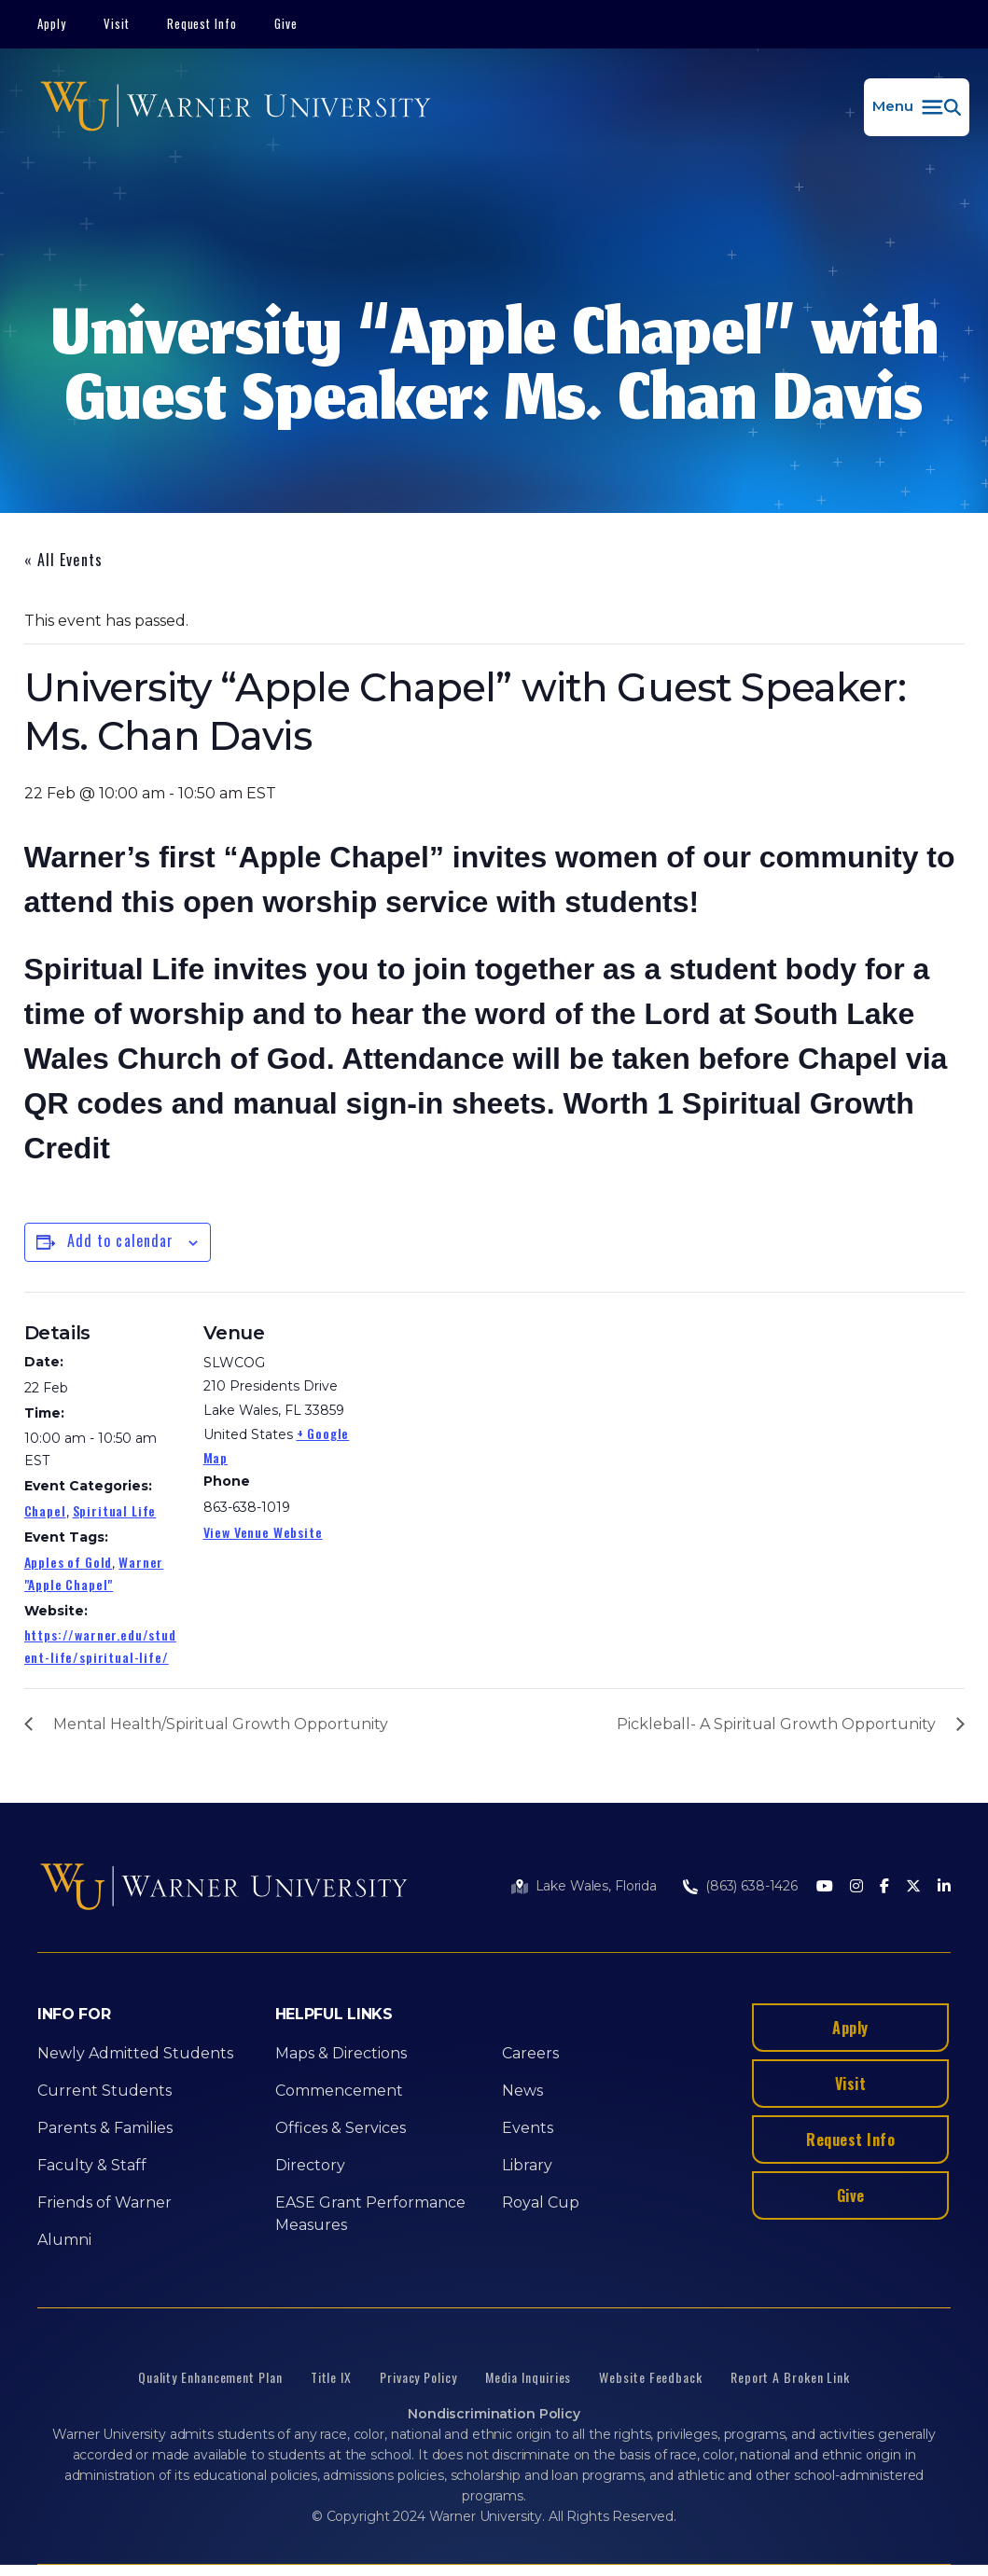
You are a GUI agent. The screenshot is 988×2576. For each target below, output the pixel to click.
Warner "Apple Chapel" (94, 1573)
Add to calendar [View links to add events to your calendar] (120, 1240)
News (522, 2090)
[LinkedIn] (944, 1887)
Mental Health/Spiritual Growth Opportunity (220, 1724)
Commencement (339, 2090)
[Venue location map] (481, 1421)
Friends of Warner (104, 2202)
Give (286, 23)
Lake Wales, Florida (596, 1885)
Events (527, 2128)
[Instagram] (856, 1887)
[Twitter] (913, 1887)
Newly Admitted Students (135, 2053)
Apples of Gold (68, 1562)
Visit (117, 23)
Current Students (104, 2090)
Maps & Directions (341, 2053)
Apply (51, 23)
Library (527, 2165)
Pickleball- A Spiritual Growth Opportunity (776, 1724)
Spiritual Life (115, 1510)
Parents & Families (105, 2128)
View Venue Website (263, 1532)
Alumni (64, 2240)
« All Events (63, 559)
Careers (530, 2053)
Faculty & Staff (91, 2165)
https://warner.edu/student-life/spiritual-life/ (100, 1646)
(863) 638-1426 (751, 1885)
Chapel (45, 1510)
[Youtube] (824, 1887)
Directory (310, 2165)
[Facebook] (884, 1887)
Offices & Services (340, 2128)
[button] (916, 107)
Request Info (202, 23)
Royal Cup (540, 2202)
